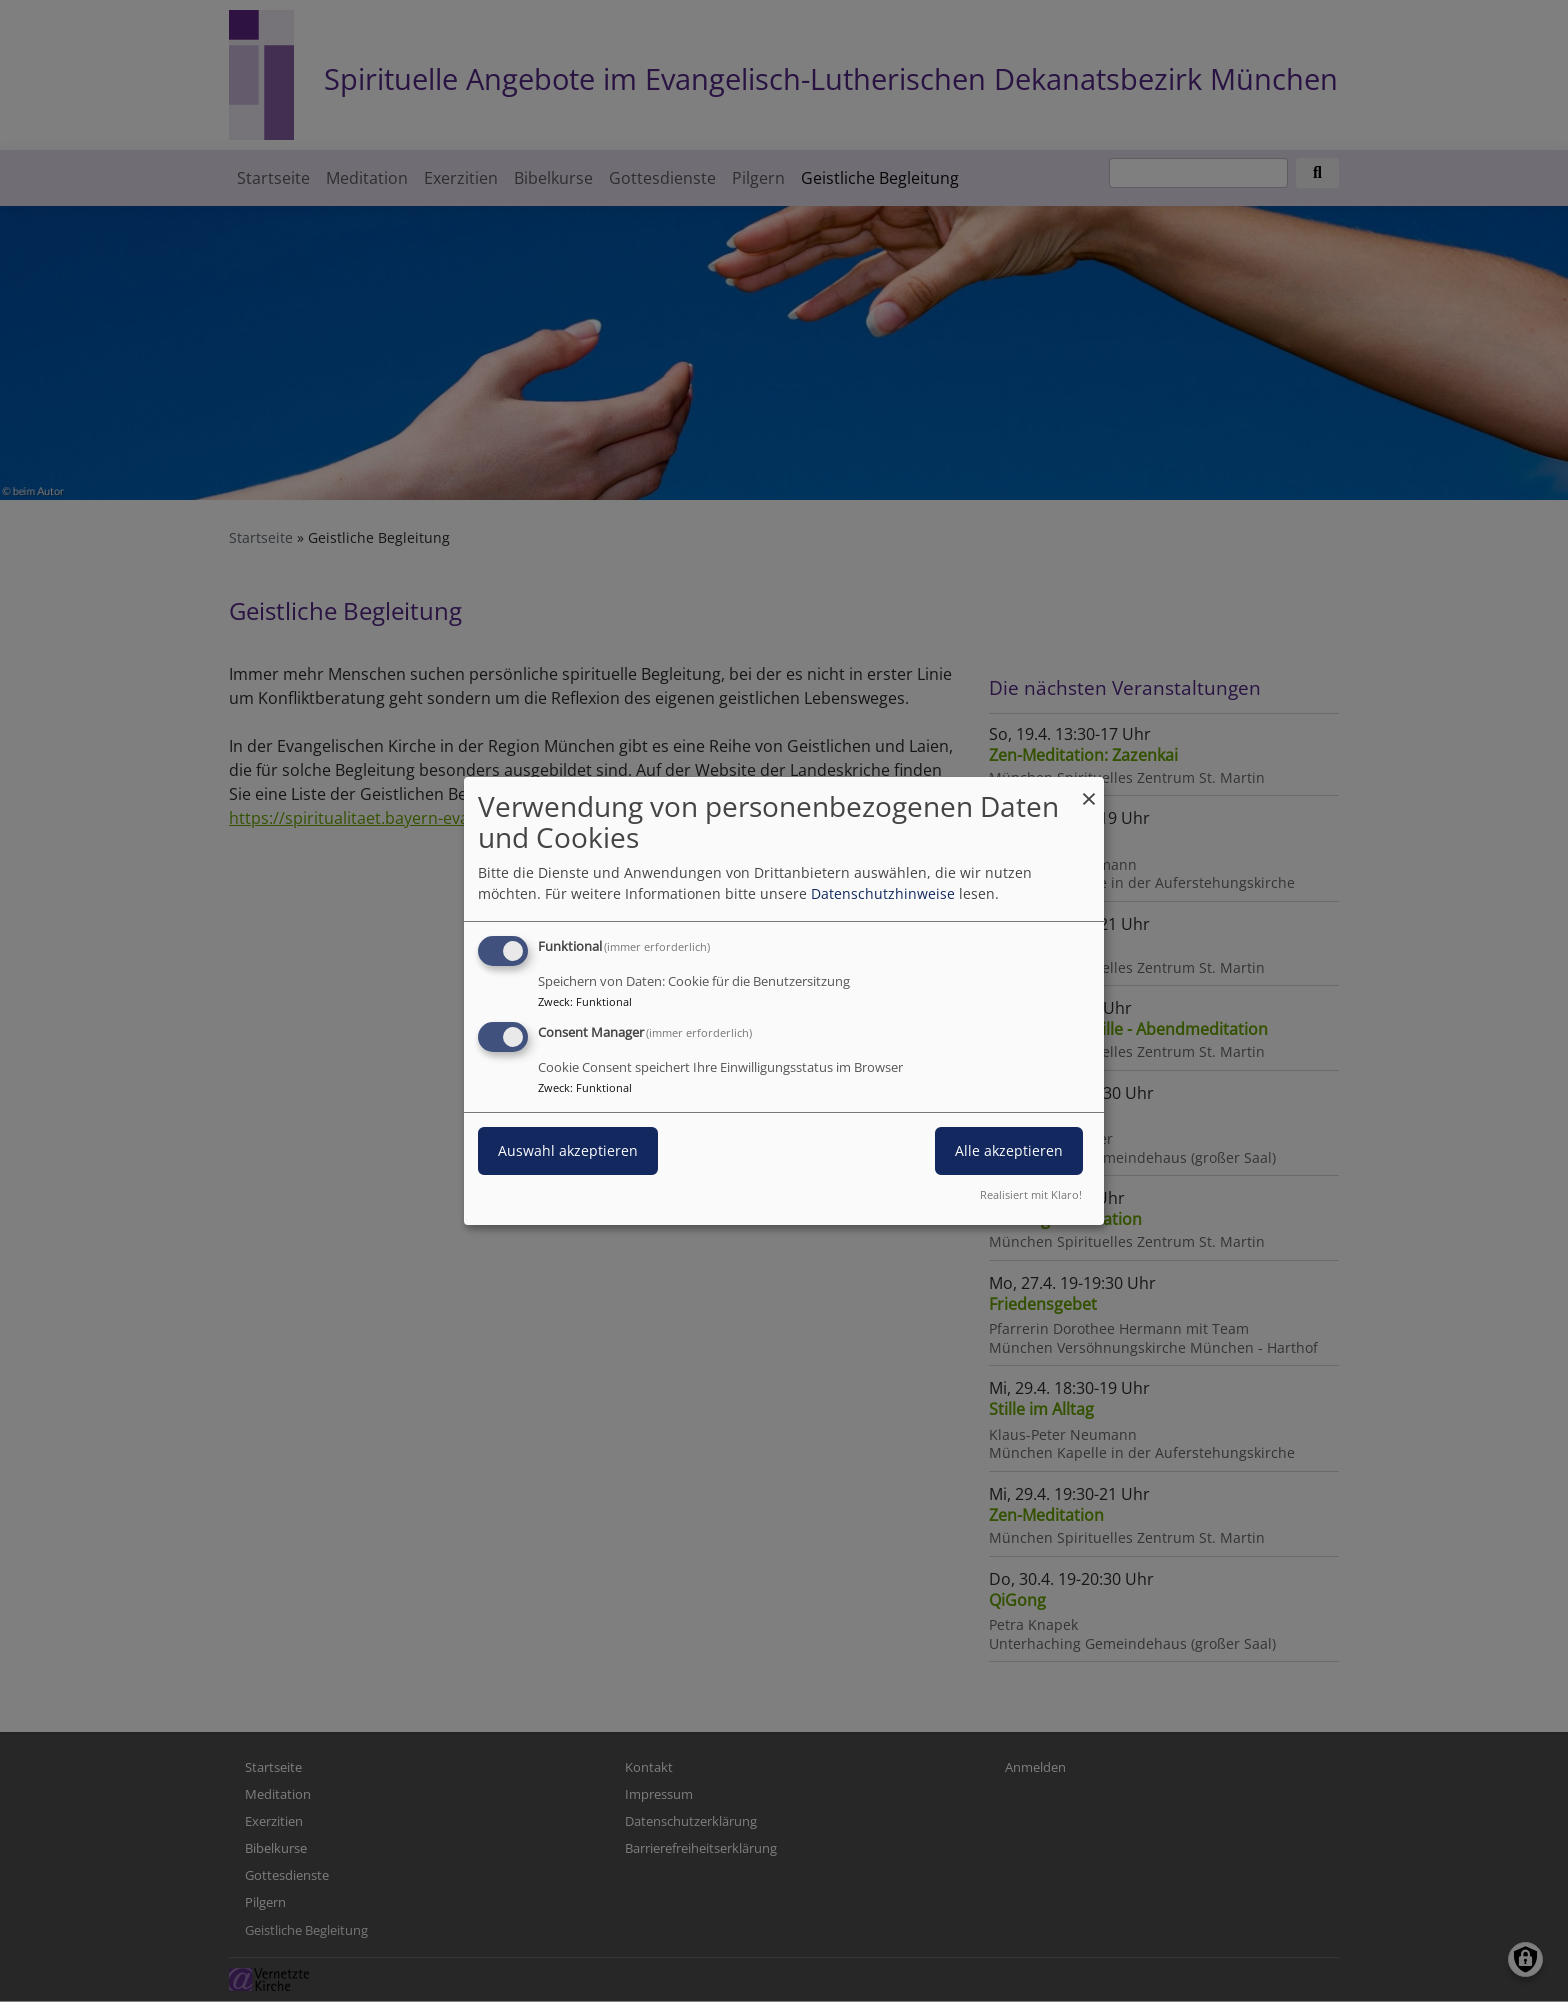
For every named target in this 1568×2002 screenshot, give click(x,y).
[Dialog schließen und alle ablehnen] (1089, 789)
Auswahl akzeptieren (568, 1150)
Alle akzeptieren (1009, 1150)
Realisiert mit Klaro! (1031, 1194)
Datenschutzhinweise (883, 893)
